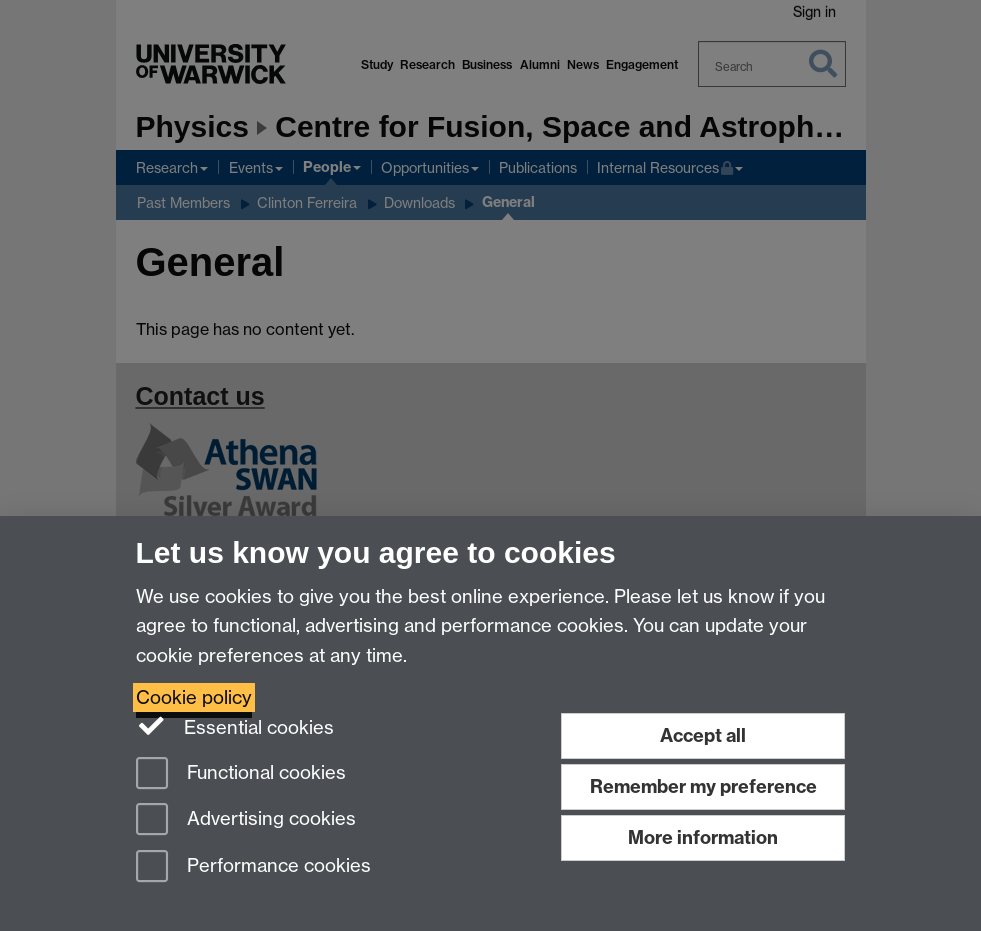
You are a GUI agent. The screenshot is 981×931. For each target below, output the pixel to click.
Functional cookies (241, 774)
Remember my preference (703, 786)
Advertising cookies (246, 820)
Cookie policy (194, 697)
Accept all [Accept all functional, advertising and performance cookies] (703, 735)
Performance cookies (253, 867)
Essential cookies (235, 726)
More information (703, 837)
